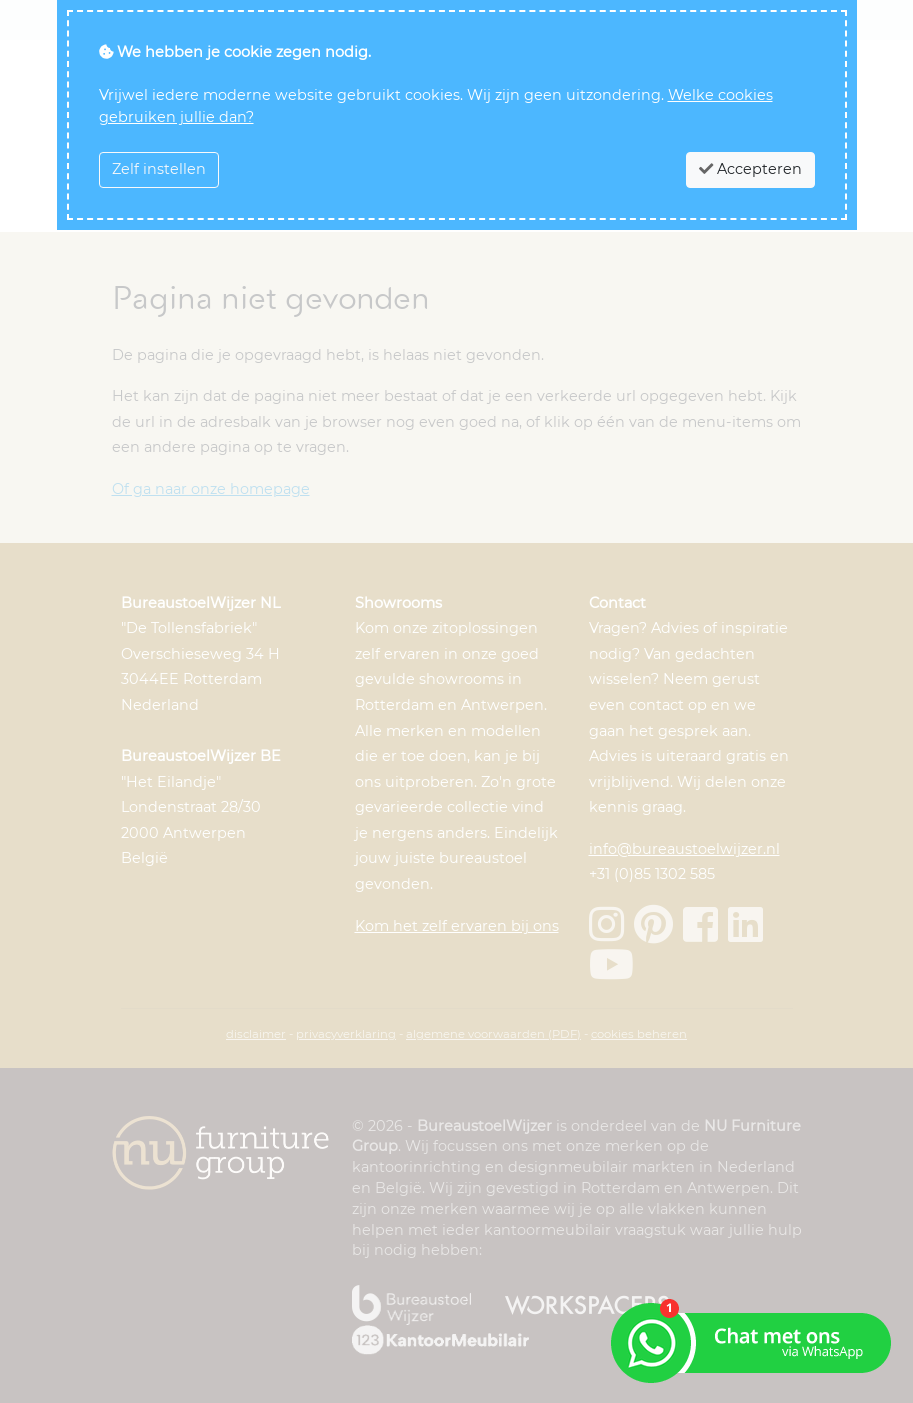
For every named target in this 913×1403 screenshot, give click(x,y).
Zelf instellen (159, 169)
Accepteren (750, 169)
